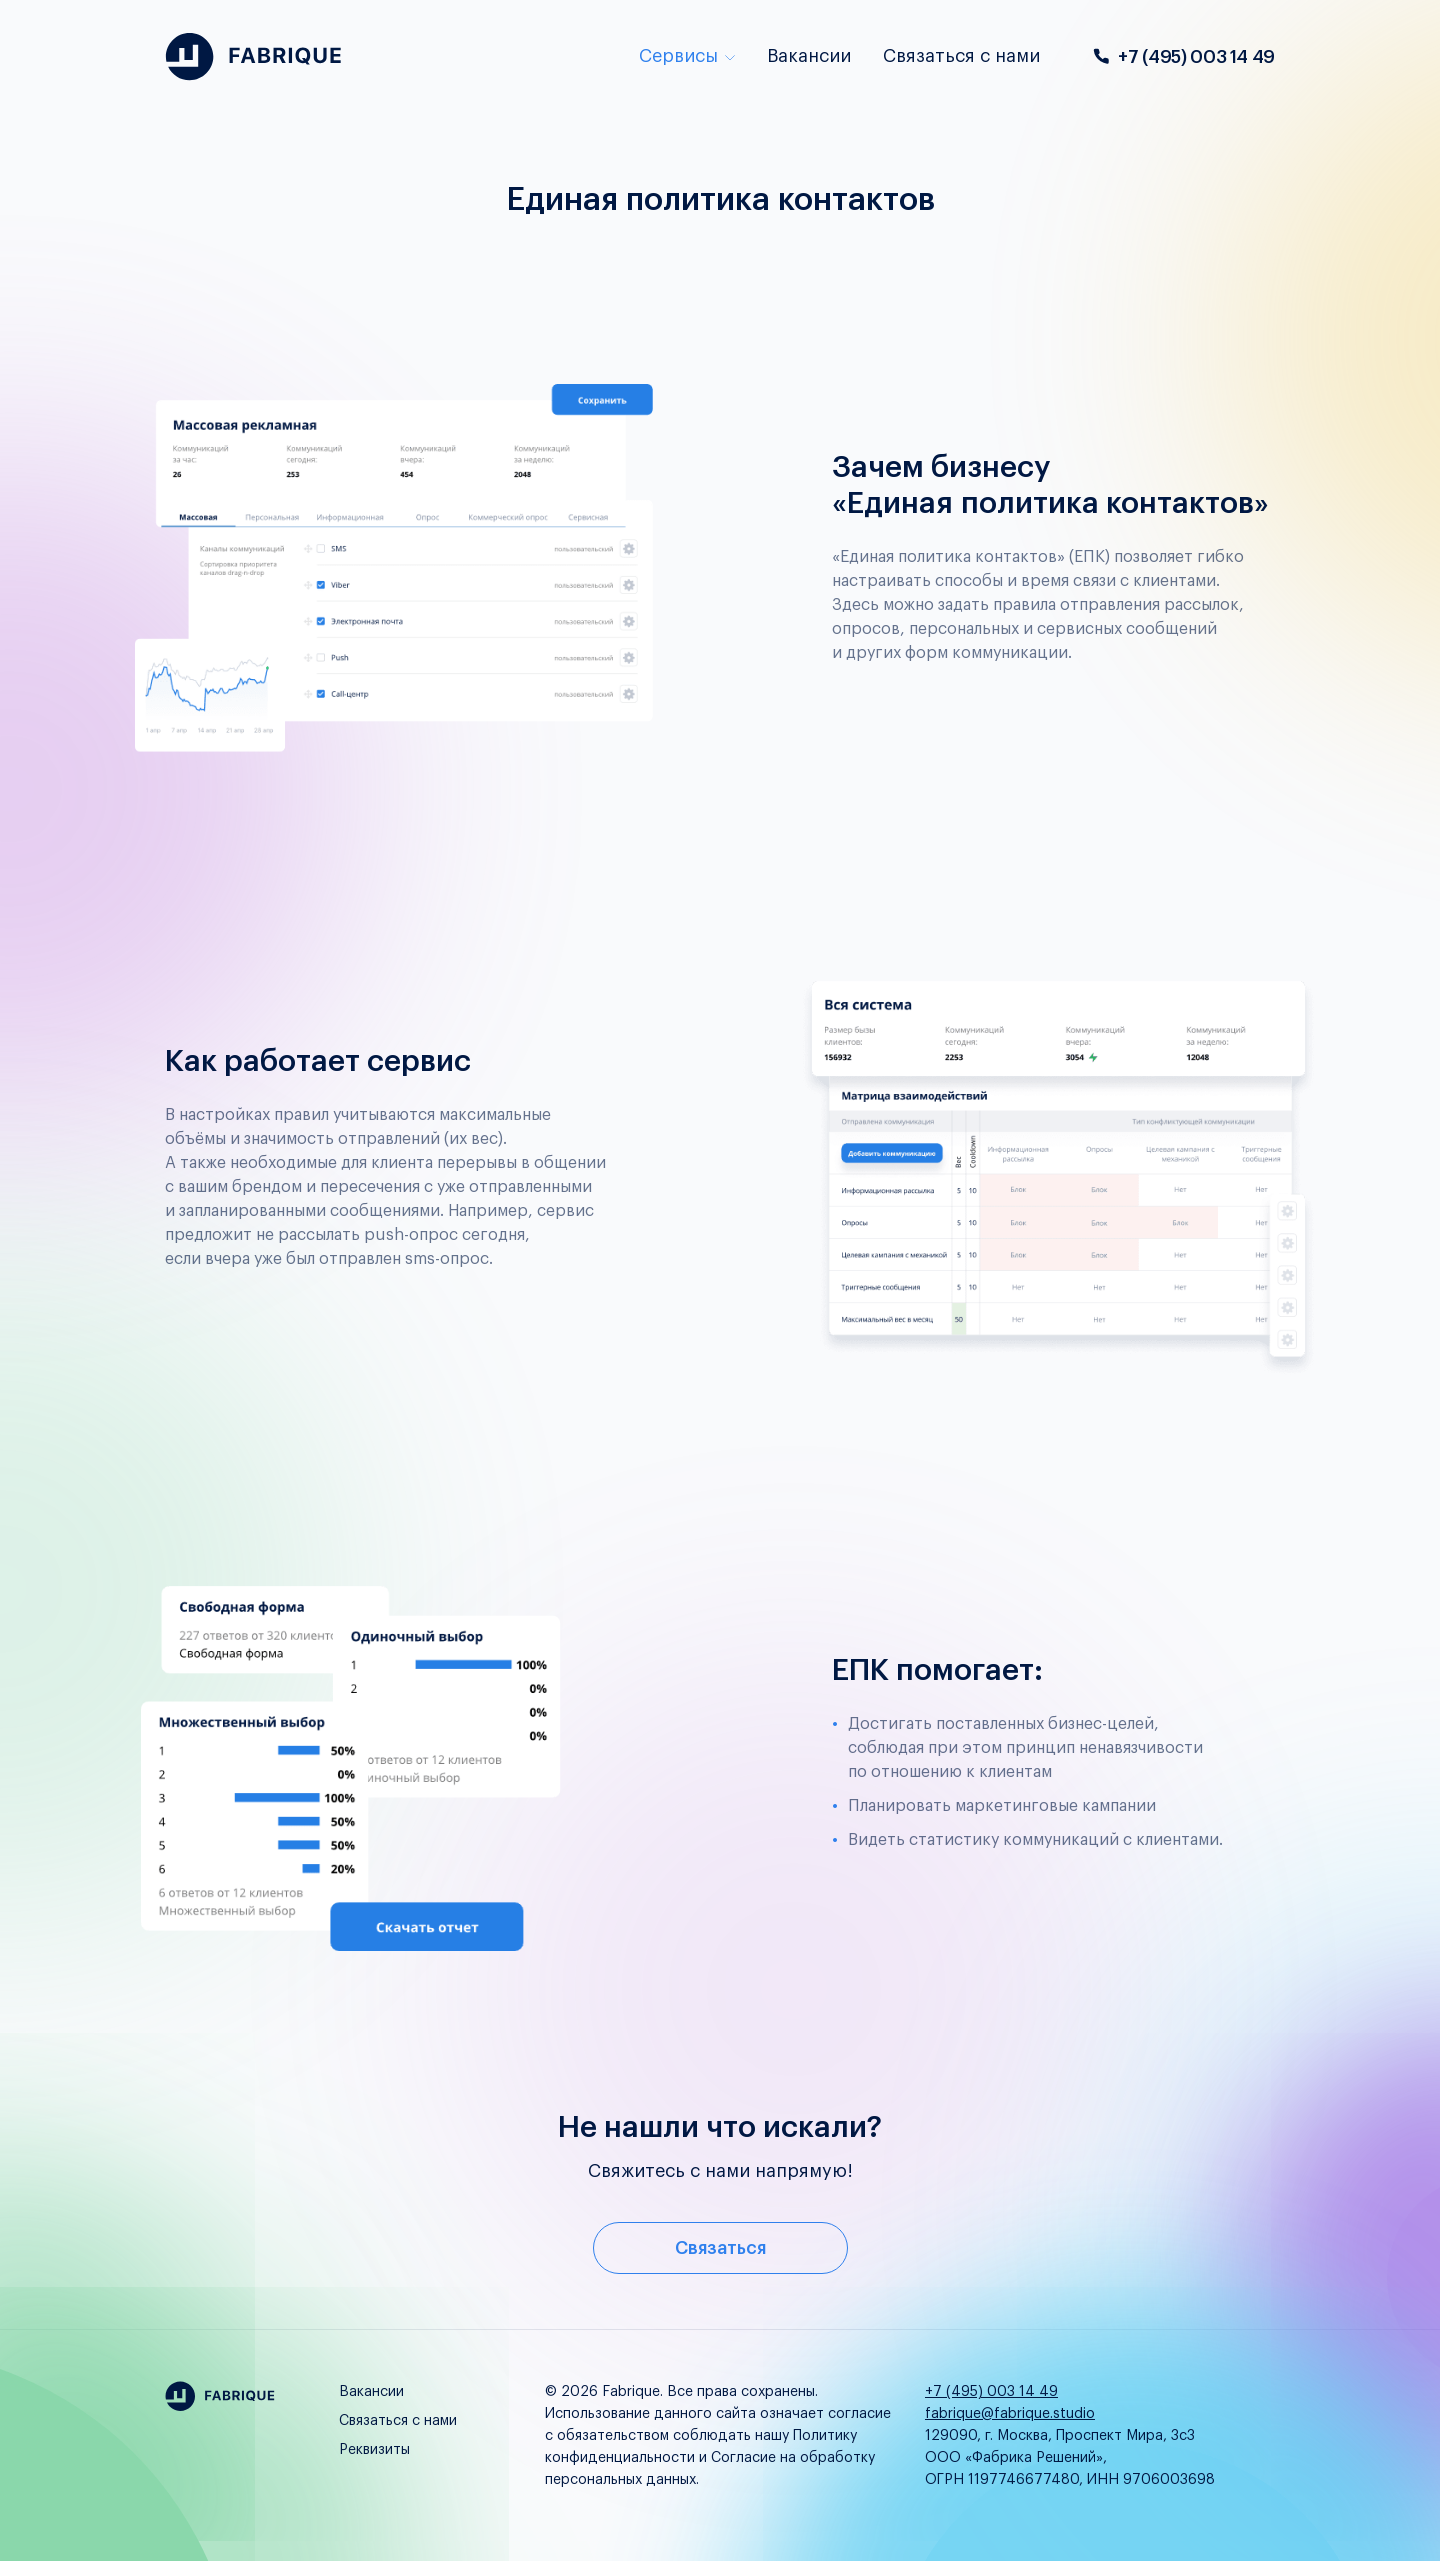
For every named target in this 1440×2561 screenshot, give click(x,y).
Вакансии (809, 56)
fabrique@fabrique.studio (1010, 2414)
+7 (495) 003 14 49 (1183, 57)
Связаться (720, 2248)
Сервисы (687, 56)
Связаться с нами (961, 56)
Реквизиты (374, 2450)
